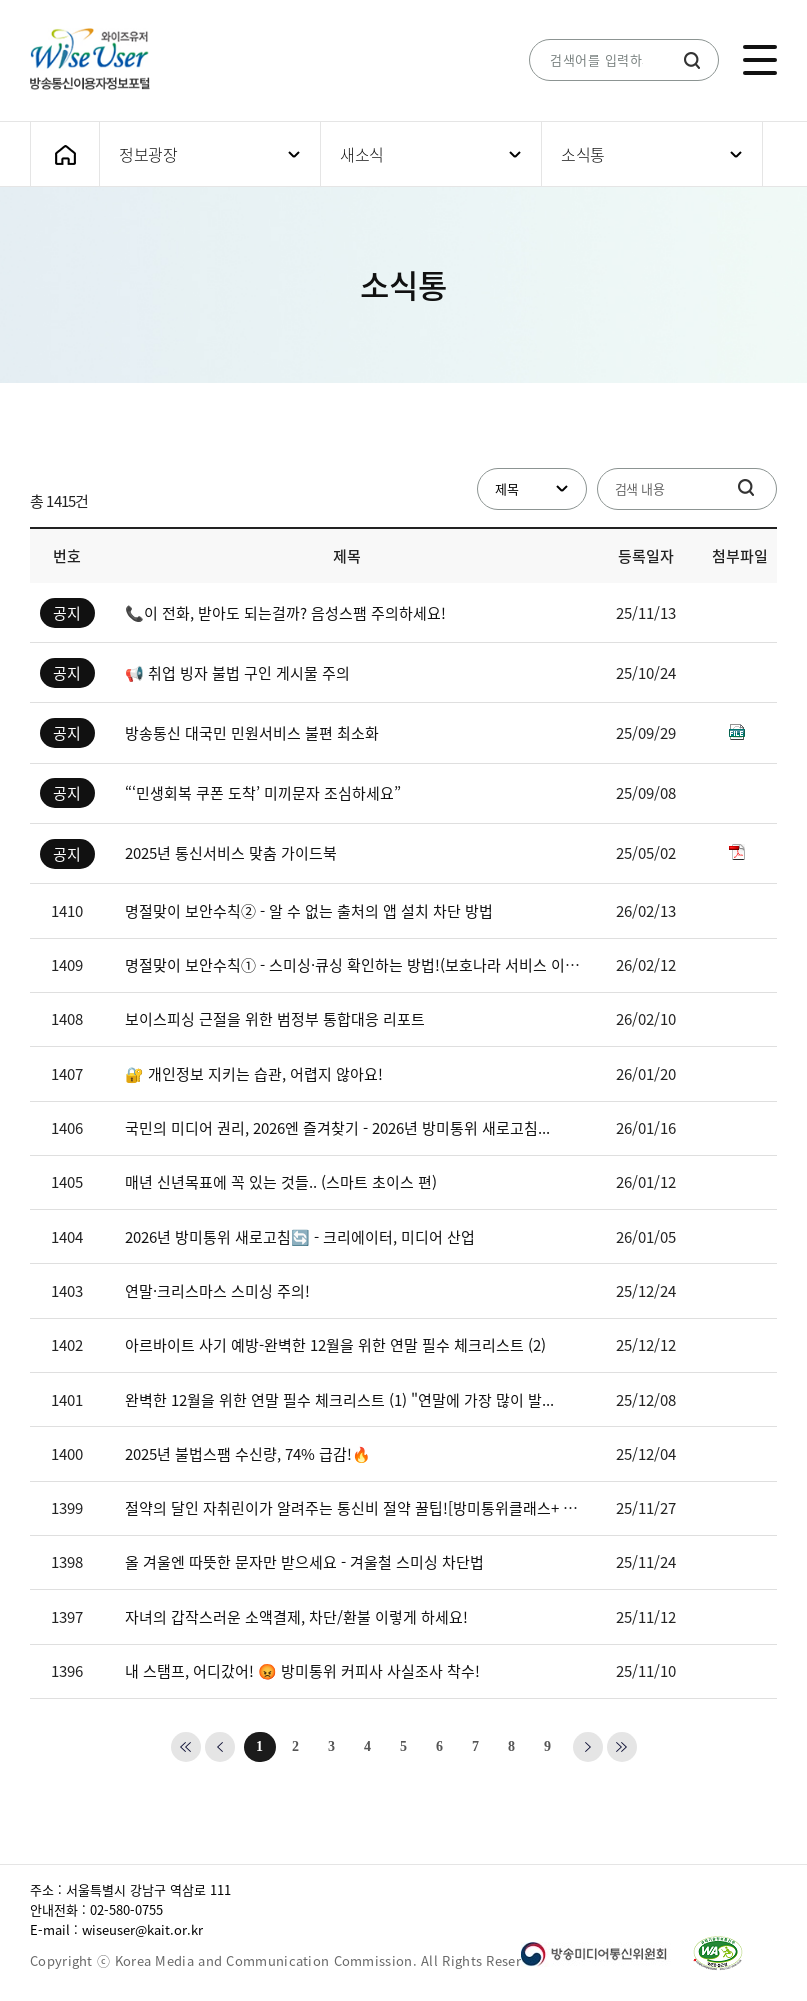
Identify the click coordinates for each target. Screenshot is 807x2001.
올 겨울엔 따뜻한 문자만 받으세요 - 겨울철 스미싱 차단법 (304, 1562)
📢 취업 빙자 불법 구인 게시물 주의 (237, 673)
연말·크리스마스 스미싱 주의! (217, 1291)
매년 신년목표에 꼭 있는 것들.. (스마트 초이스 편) (281, 1182)
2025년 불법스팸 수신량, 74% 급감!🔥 (248, 1454)
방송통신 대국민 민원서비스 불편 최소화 (252, 733)
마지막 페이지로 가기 (622, 1747)
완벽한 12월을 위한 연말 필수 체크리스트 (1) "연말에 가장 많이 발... (339, 1400)
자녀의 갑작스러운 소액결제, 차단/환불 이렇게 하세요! (296, 1617)
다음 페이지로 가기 (588, 1747)
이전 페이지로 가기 (220, 1747)
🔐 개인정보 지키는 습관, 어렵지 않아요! (254, 1074)
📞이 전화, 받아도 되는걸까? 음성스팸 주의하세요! (285, 613)
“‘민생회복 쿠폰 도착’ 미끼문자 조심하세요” (263, 793)
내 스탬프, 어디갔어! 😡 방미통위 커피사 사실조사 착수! (302, 1671)
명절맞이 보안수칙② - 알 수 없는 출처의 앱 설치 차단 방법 (309, 911)
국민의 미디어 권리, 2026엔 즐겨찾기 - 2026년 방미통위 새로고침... (337, 1128)
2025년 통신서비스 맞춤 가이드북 (231, 853)
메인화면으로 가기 (65, 154)
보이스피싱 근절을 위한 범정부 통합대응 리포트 (275, 1019)
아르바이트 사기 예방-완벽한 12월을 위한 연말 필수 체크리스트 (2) (335, 1345)
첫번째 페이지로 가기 (186, 1747)
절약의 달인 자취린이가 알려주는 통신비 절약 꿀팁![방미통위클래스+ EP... (355, 1508)
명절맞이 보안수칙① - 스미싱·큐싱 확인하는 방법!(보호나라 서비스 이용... (355, 965)
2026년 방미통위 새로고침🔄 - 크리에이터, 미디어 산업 (300, 1237)
